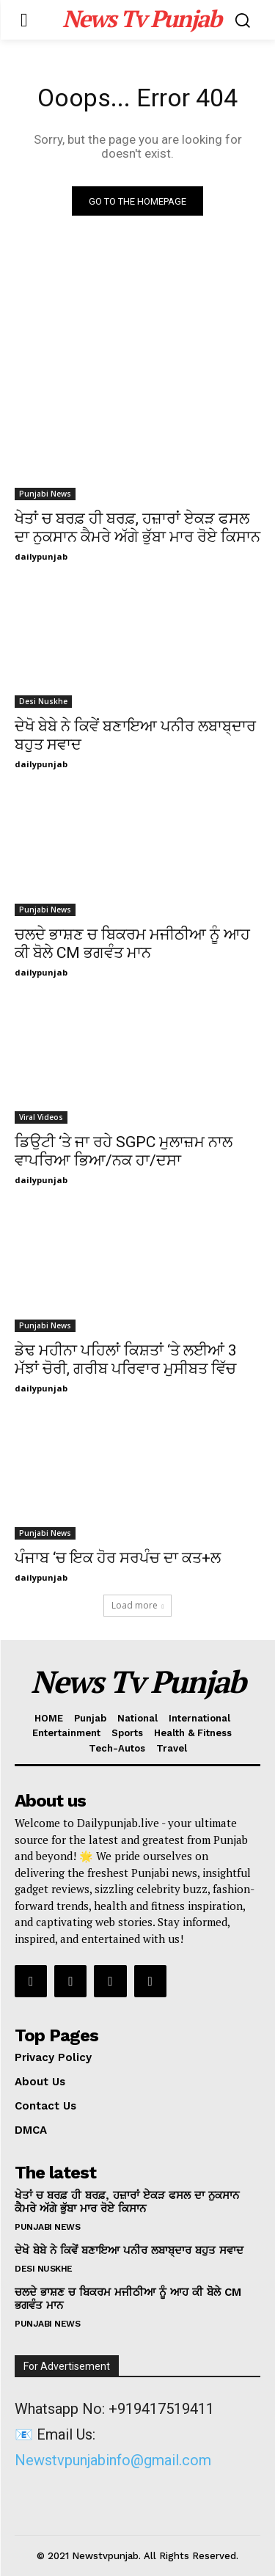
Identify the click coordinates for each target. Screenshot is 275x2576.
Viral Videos (41, 1117)
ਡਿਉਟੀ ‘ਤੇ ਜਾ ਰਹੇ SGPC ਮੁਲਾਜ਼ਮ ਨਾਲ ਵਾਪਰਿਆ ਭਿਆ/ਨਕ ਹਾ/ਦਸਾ (123, 1151)
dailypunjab (41, 556)
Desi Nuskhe (43, 701)
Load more (137, 1605)
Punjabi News (45, 494)
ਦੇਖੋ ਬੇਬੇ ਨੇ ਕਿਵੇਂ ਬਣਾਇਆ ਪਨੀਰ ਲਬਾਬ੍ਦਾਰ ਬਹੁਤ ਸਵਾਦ (129, 2250)
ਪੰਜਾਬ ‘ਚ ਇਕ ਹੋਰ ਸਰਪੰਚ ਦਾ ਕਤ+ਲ (118, 1558)
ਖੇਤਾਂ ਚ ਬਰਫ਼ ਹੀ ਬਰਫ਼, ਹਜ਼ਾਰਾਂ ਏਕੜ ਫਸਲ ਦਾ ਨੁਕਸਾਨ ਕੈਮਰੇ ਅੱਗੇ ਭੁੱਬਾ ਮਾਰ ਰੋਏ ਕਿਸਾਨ (127, 2202)
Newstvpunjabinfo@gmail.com (113, 2460)
